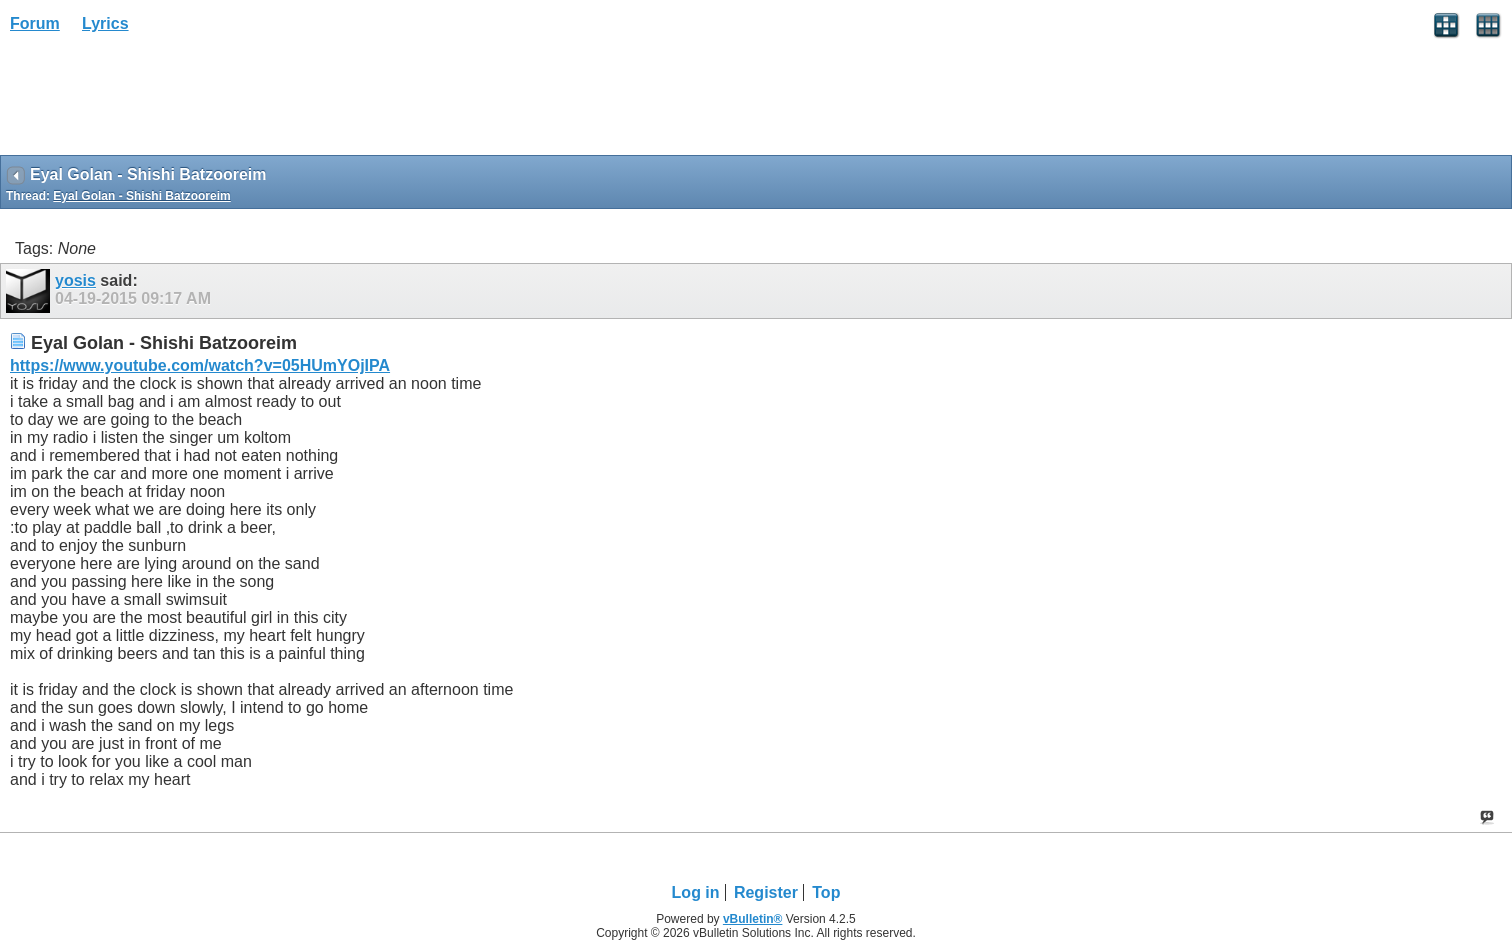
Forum (35, 23)
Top (826, 892)
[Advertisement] (160, 101)
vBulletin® (753, 919)
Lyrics (105, 23)
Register (766, 892)
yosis (75, 280)
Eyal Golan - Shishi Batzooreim (141, 196)
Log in (696, 892)
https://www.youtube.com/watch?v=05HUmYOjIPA (200, 365)
